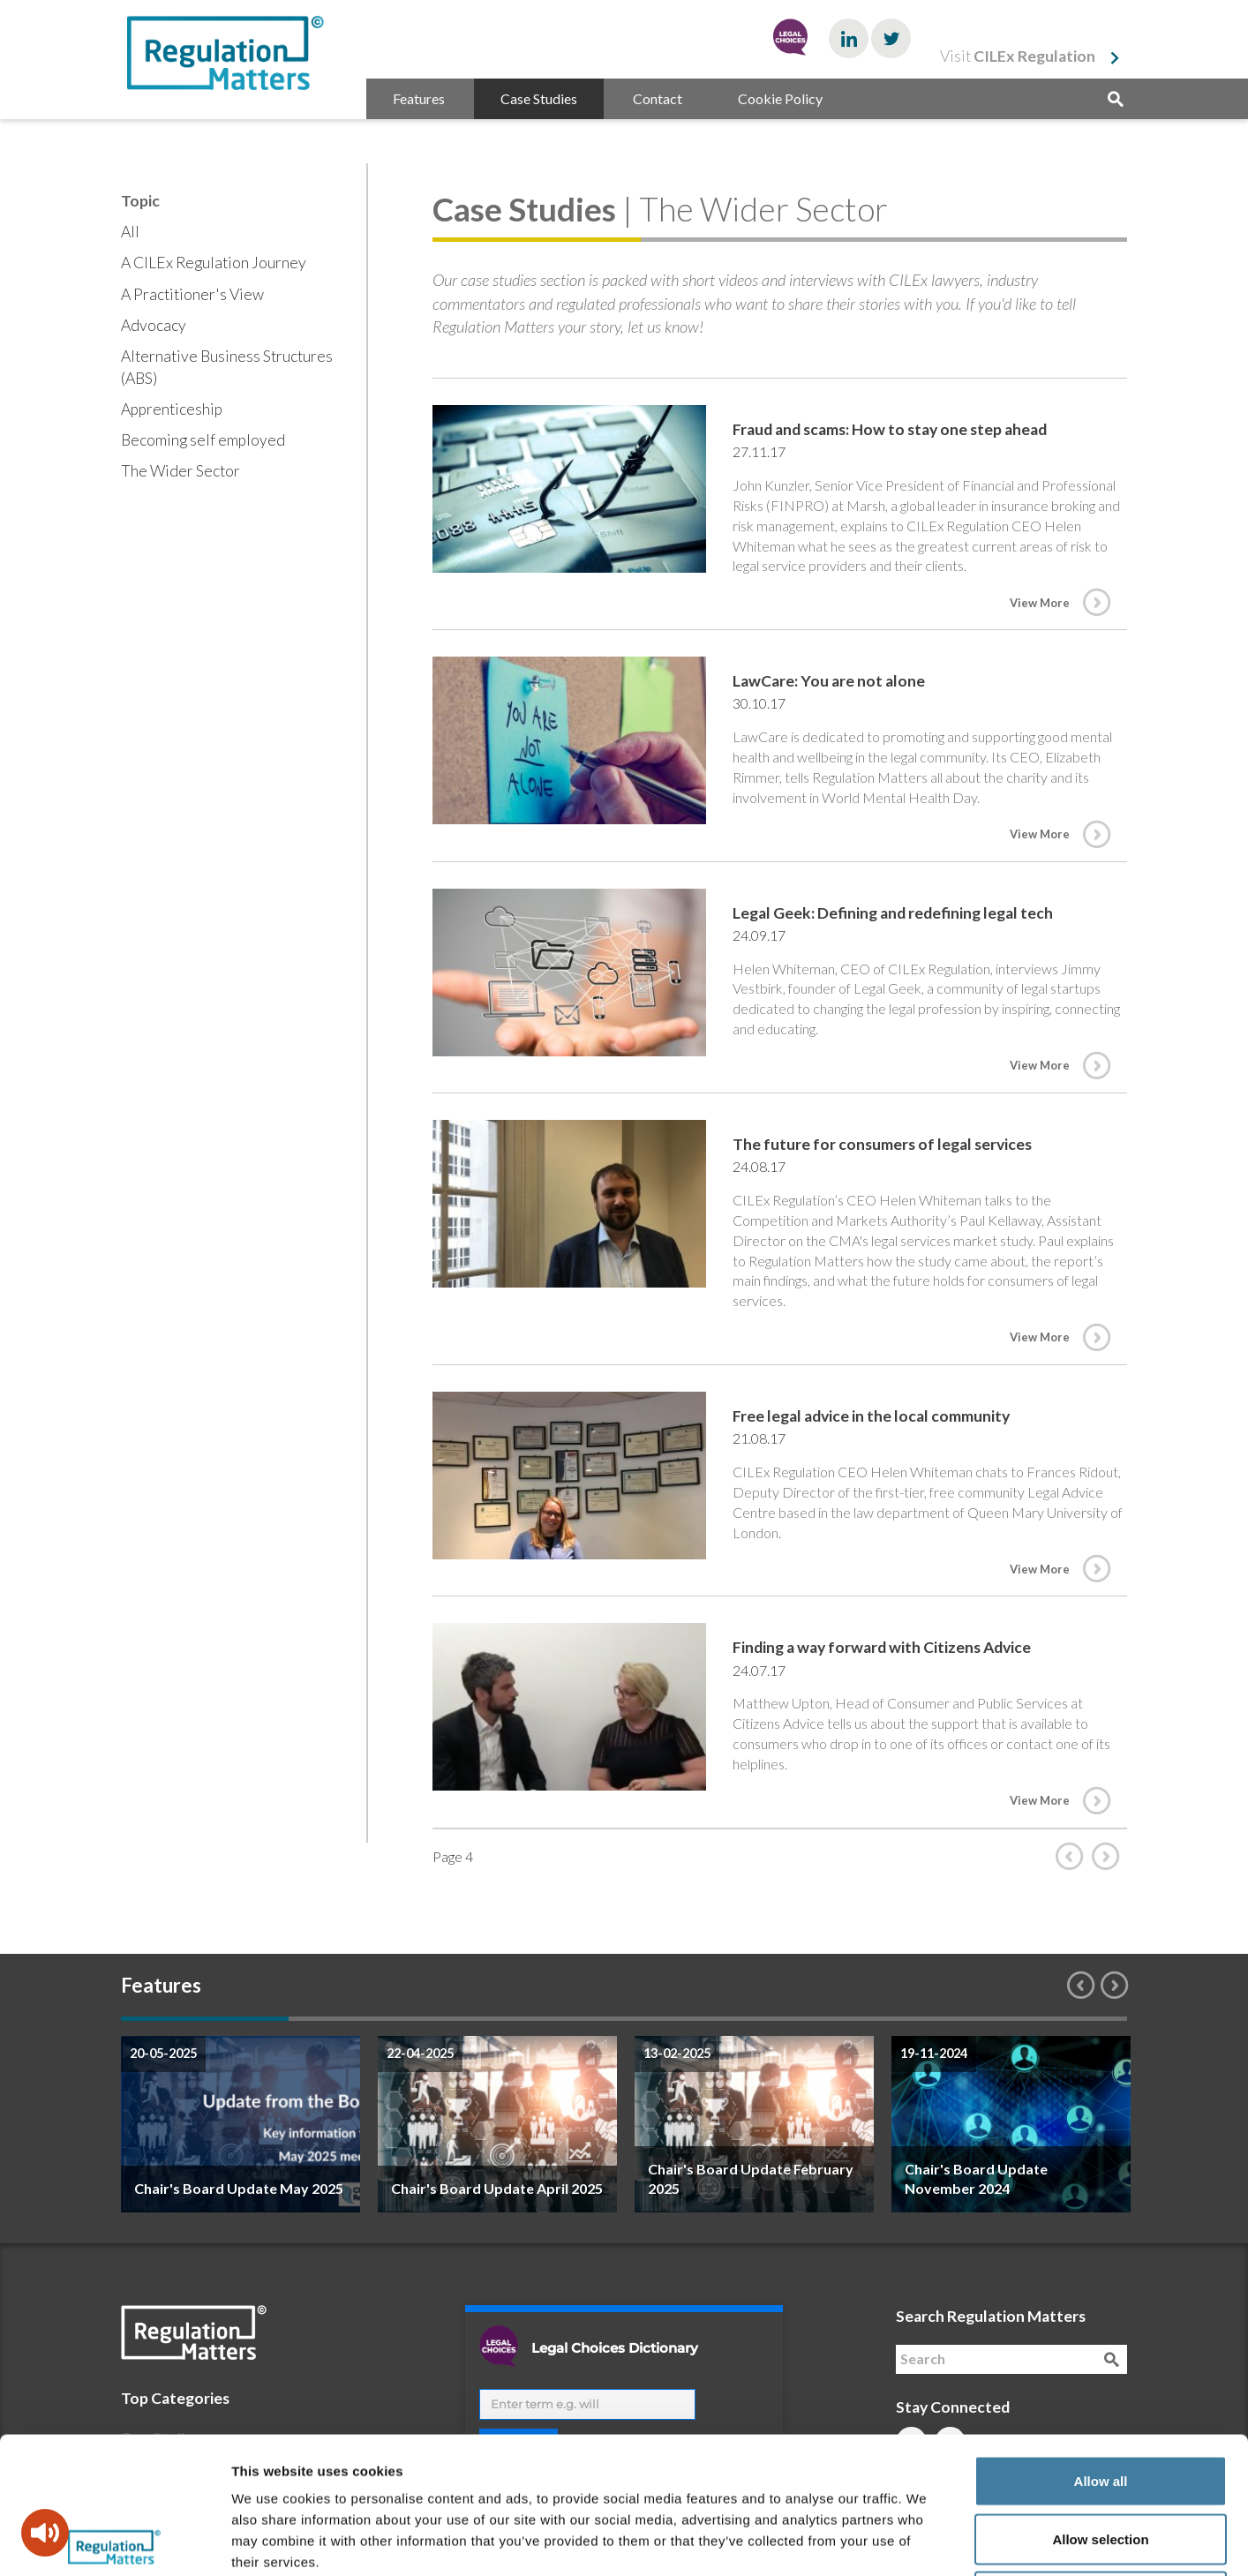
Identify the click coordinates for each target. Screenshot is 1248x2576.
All (130, 231)
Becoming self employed (203, 440)
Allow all (1101, 2344)
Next (1109, 1856)
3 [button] (540, 2018)
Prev (1073, 1856)
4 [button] (708, 2018)
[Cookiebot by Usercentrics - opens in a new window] (114, 2541)
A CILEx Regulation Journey (213, 262)
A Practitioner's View (192, 294)
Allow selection (1100, 2402)
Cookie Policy (780, 98)
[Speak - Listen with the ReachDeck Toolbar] (45, 2533)
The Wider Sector (180, 471)
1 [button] (205, 2018)
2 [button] (372, 2018)
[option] (240, 2124)
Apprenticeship (171, 409)
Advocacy (153, 325)
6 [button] (1043, 2018)
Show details (926, 2541)
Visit (1017, 56)
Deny (1101, 2459)
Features (419, 98)
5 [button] (875, 2018)
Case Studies (538, 98)
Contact (657, 98)
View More (1040, 603)
